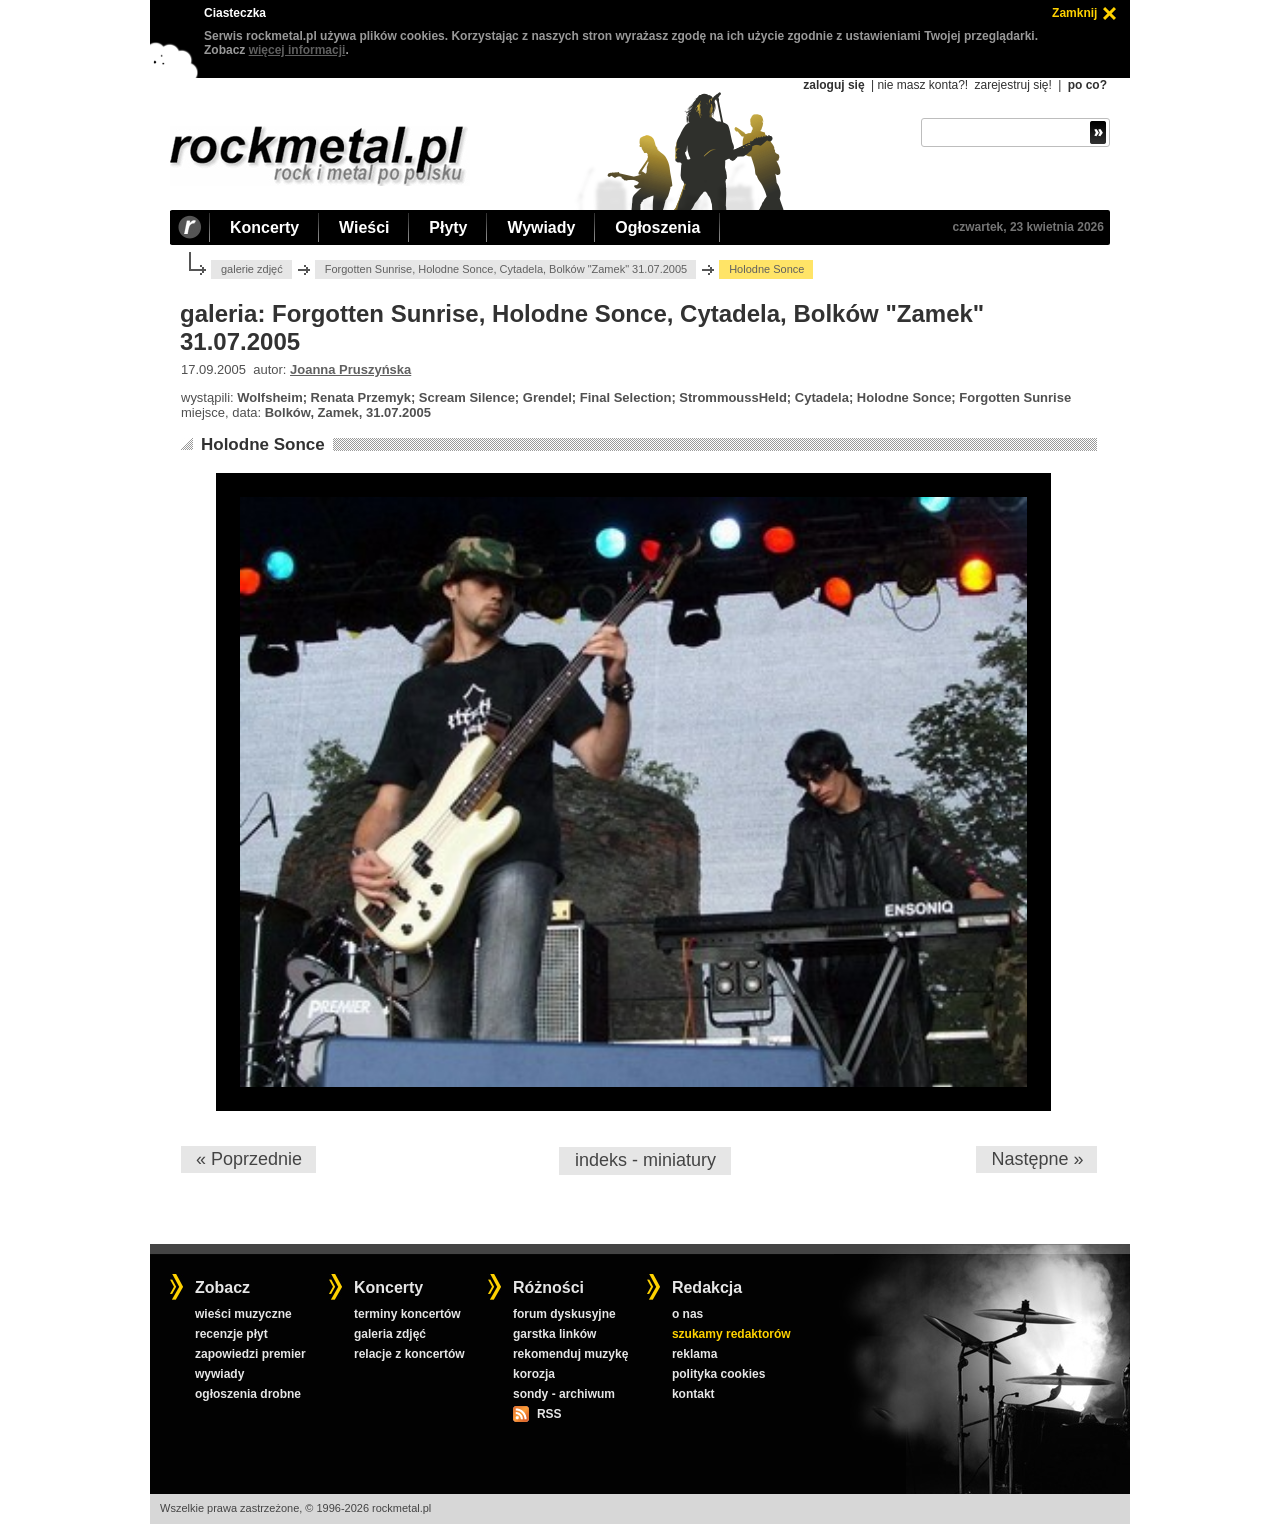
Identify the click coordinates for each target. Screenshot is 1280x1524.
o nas (687, 1314)
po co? (1087, 85)
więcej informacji (297, 50)
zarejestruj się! (1012, 85)
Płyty (448, 227)
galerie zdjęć (252, 269)
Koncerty (264, 227)
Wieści (364, 227)
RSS (549, 1414)
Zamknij (1074, 13)
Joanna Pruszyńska (350, 369)
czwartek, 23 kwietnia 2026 (1028, 227)
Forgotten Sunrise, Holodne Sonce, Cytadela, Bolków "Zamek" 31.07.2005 (506, 269)
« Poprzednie (249, 1159)
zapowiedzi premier (250, 1354)
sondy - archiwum (564, 1394)
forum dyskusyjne (564, 1314)
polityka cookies (718, 1374)
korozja (534, 1374)
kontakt (693, 1394)
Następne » (1037, 1159)
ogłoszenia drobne (248, 1394)
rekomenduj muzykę (570, 1354)
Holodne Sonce (263, 444)
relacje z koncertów (409, 1354)
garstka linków (554, 1334)
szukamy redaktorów (731, 1334)
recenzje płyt (231, 1334)
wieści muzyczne (243, 1314)
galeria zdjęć (390, 1334)
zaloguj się (833, 85)
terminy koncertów (407, 1314)
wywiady (219, 1374)
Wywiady (541, 227)
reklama (694, 1354)
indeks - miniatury (645, 1160)
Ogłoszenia (657, 227)
